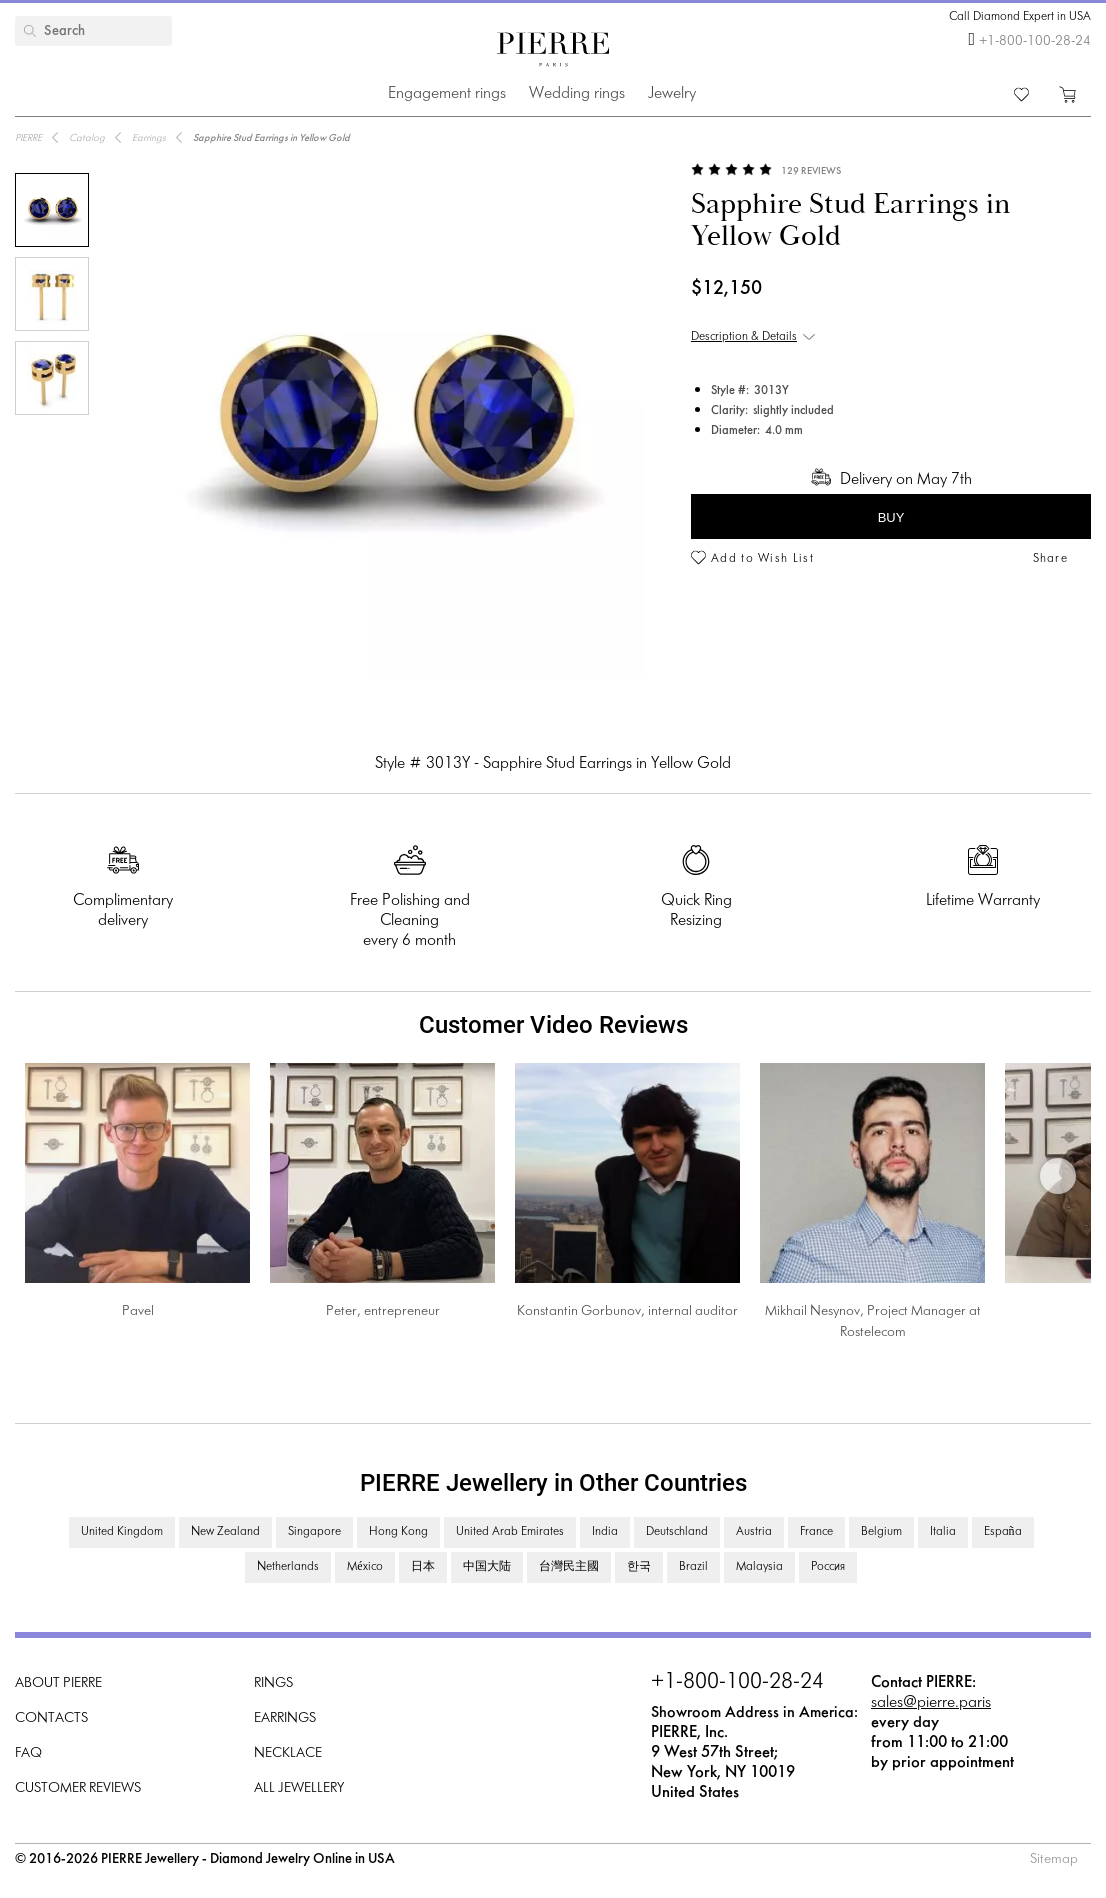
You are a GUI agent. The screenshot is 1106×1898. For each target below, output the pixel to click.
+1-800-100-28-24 (1035, 41)
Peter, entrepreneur (383, 1311)
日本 (423, 1567)
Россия (828, 1567)
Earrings (285, 1718)
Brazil (693, 1567)
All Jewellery (299, 1788)
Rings (273, 1683)
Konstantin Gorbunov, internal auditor (627, 1311)
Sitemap (1054, 1859)
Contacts (51, 1718)
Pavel (138, 1311)
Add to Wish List (762, 559)
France (816, 1532)
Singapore (314, 1532)
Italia (943, 1532)
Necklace (288, 1753)
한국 (639, 1567)
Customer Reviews (78, 1788)
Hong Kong (398, 1532)
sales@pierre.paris (931, 1702)
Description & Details (744, 337)
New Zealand (225, 1532)
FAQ (28, 1753)
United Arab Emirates (510, 1532)
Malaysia (759, 1567)
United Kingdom (122, 1532)
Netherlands (288, 1567)
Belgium (881, 1532)
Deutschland (677, 1532)
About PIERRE (58, 1683)
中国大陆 (487, 1567)
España (1003, 1532)
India (605, 1532)
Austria (754, 1532)
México (364, 1567)
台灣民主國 (569, 1567)
